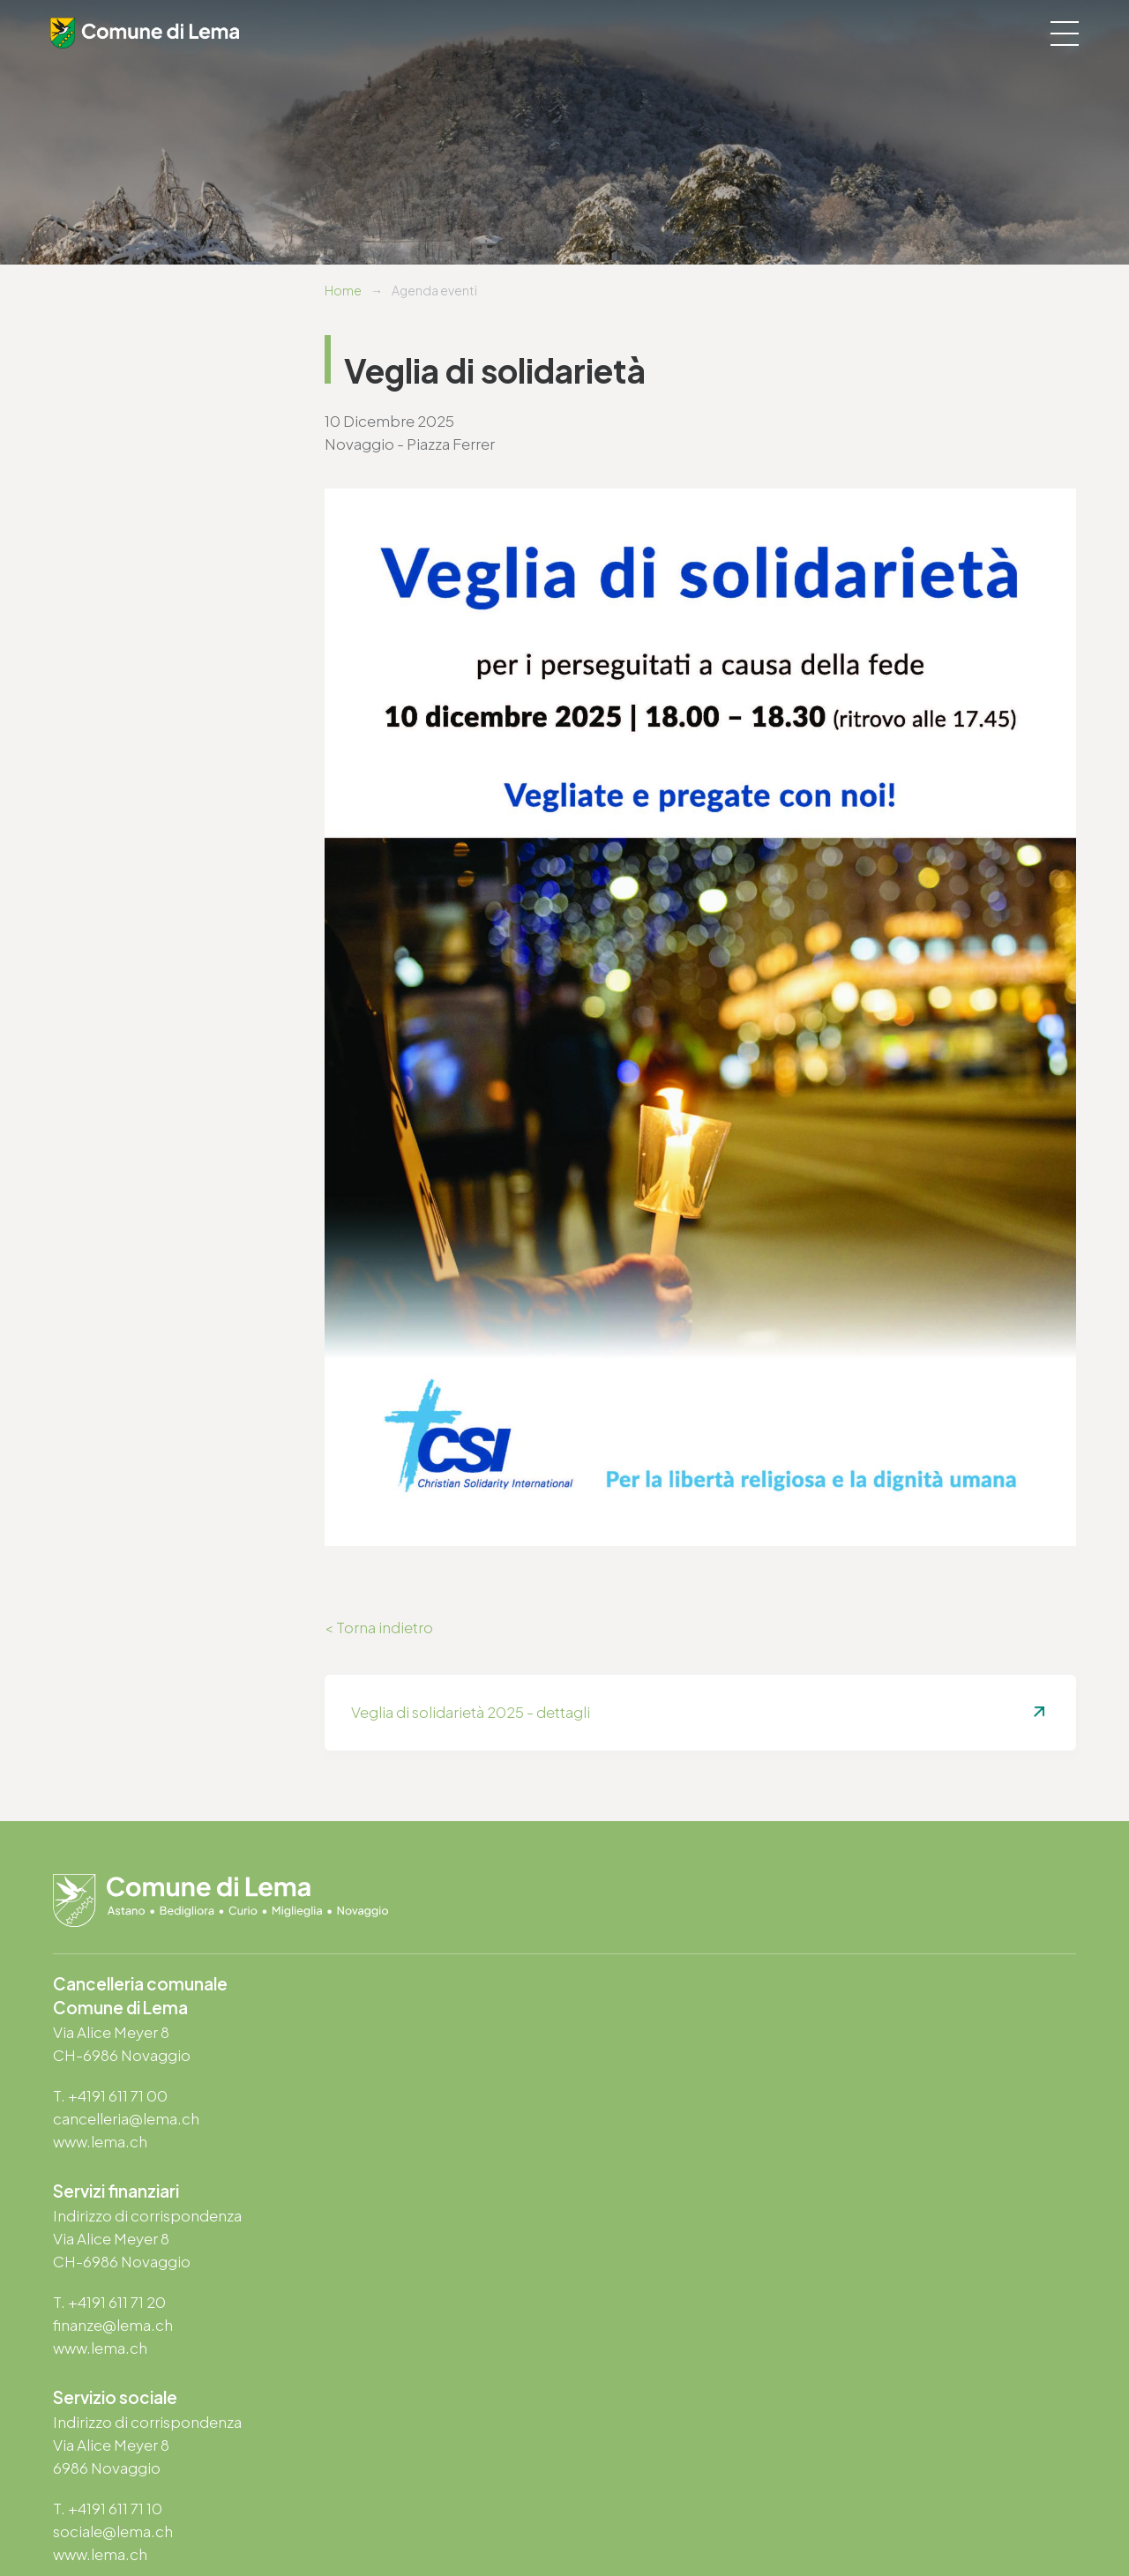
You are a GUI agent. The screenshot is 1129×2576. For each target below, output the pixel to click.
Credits (520, 2515)
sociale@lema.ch (113, 2325)
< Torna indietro (379, 1628)
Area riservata (592, 2515)
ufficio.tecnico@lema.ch (664, 2325)
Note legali (398, 2515)
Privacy (336, 2515)
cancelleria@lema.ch (126, 2119)
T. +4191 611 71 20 (634, 2094)
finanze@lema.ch (638, 2117)
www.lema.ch (100, 2142)
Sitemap (464, 2515)
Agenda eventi (434, 290)
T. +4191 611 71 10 (107, 2302)
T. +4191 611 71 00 (110, 2096)
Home (343, 290)
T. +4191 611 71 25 (633, 2302)
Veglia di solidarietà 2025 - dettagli (470, 1712)
